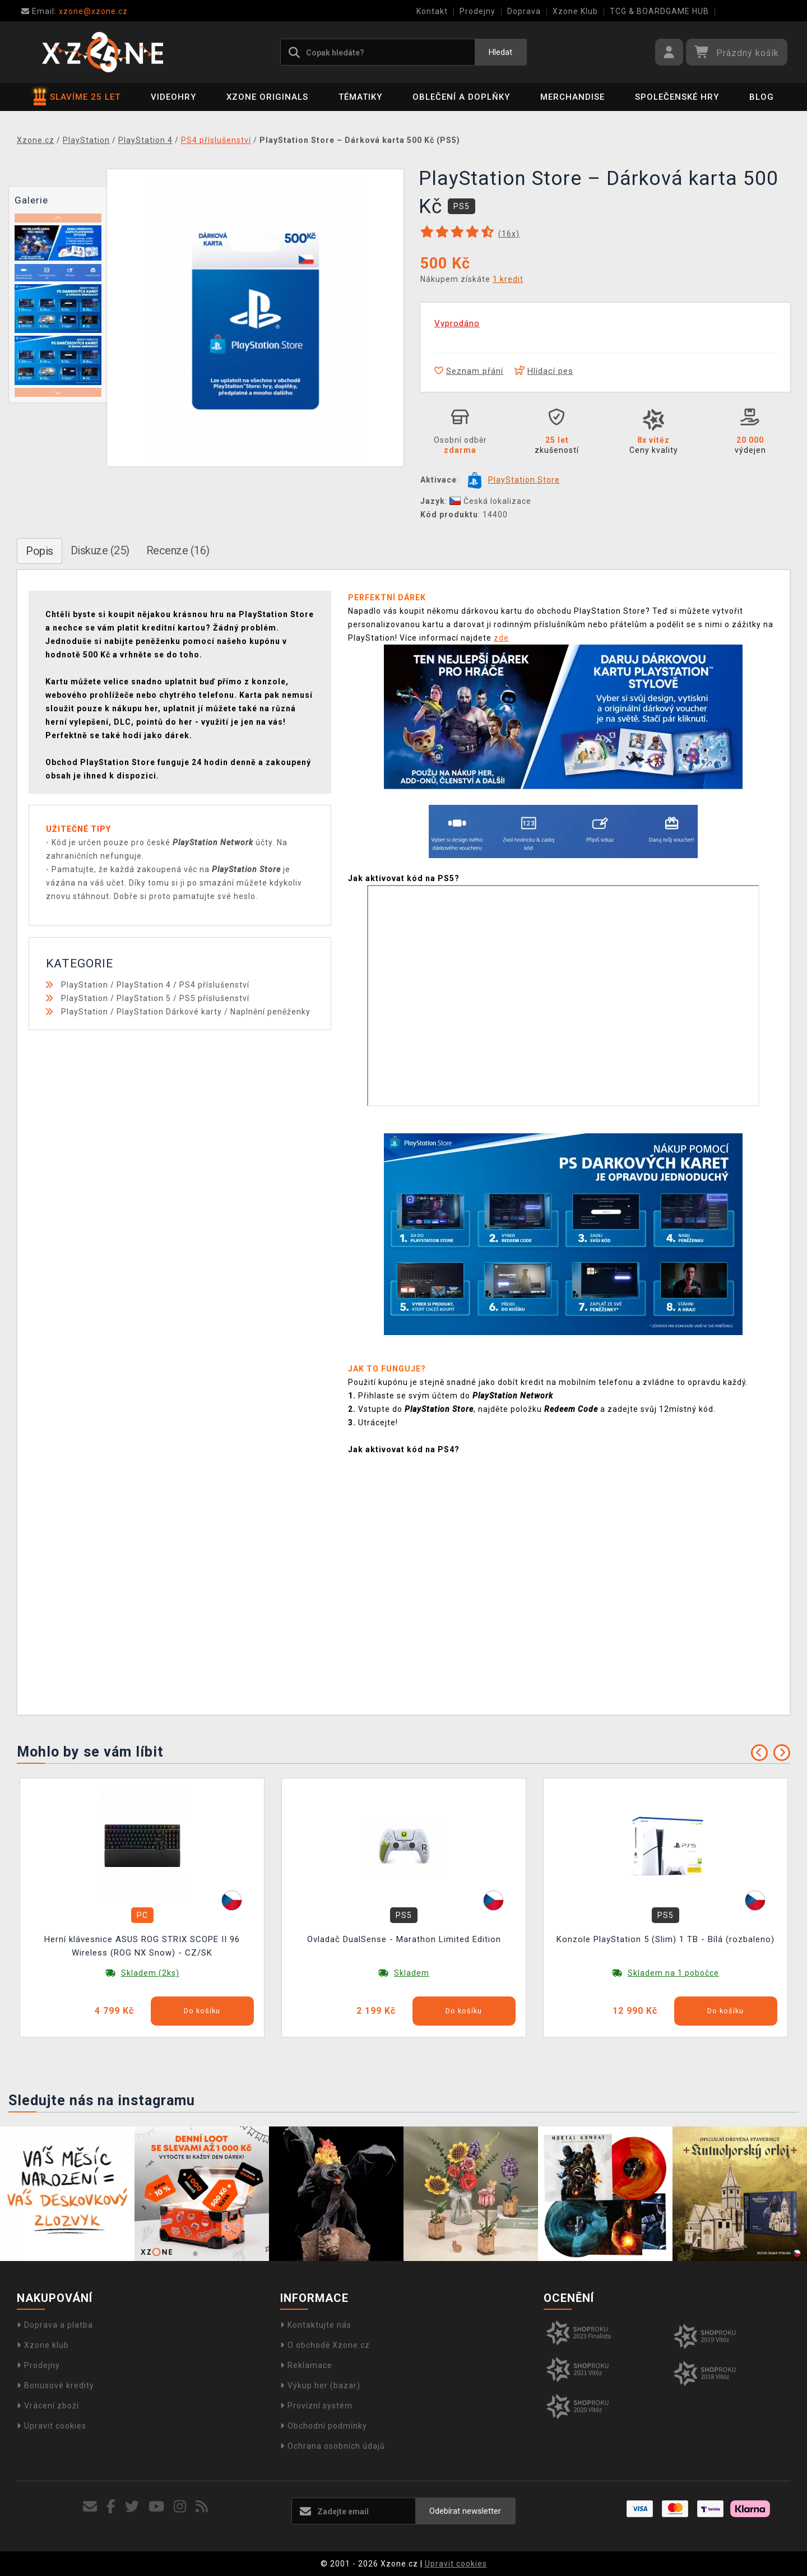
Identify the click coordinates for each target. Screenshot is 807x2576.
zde (501, 637)
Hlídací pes (543, 371)
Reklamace (306, 2365)
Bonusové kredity (55, 2385)
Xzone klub (43, 2345)
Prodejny (477, 11)
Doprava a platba (55, 2324)
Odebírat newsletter (465, 2511)
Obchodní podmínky (323, 2425)
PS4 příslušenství (214, 984)
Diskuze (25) (100, 550)
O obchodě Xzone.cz (325, 2345)
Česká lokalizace (490, 501)
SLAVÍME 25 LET (77, 97)
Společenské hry (677, 97)
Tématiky (360, 97)
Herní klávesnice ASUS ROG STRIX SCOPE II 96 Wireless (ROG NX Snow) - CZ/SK (142, 1946)
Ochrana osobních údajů (332, 2445)
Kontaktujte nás (315, 2324)
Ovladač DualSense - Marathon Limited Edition (404, 1939)
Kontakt (432, 11)
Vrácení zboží (48, 2405)
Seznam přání (468, 371)
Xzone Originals (267, 97)
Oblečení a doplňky (461, 97)
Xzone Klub (575, 11)
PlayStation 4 (144, 984)
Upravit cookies (51, 2425)
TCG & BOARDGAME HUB (659, 11)
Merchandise (572, 97)
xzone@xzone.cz (74, 11)
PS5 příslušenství (214, 998)
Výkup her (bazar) (320, 2385)
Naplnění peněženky (270, 1011)
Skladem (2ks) (150, 1972)
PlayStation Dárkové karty (169, 1011)
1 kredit (508, 279)
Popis (39, 551)
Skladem (411, 1972)
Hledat (500, 52)
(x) (509, 233)
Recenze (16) (178, 550)
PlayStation (84, 984)
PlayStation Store (524, 479)
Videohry (173, 97)
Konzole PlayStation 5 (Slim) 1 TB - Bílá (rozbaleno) (665, 1939)
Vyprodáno (457, 323)
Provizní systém (316, 2405)
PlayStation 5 (144, 998)
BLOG (761, 97)
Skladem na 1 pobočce (673, 1972)
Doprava (524, 11)
